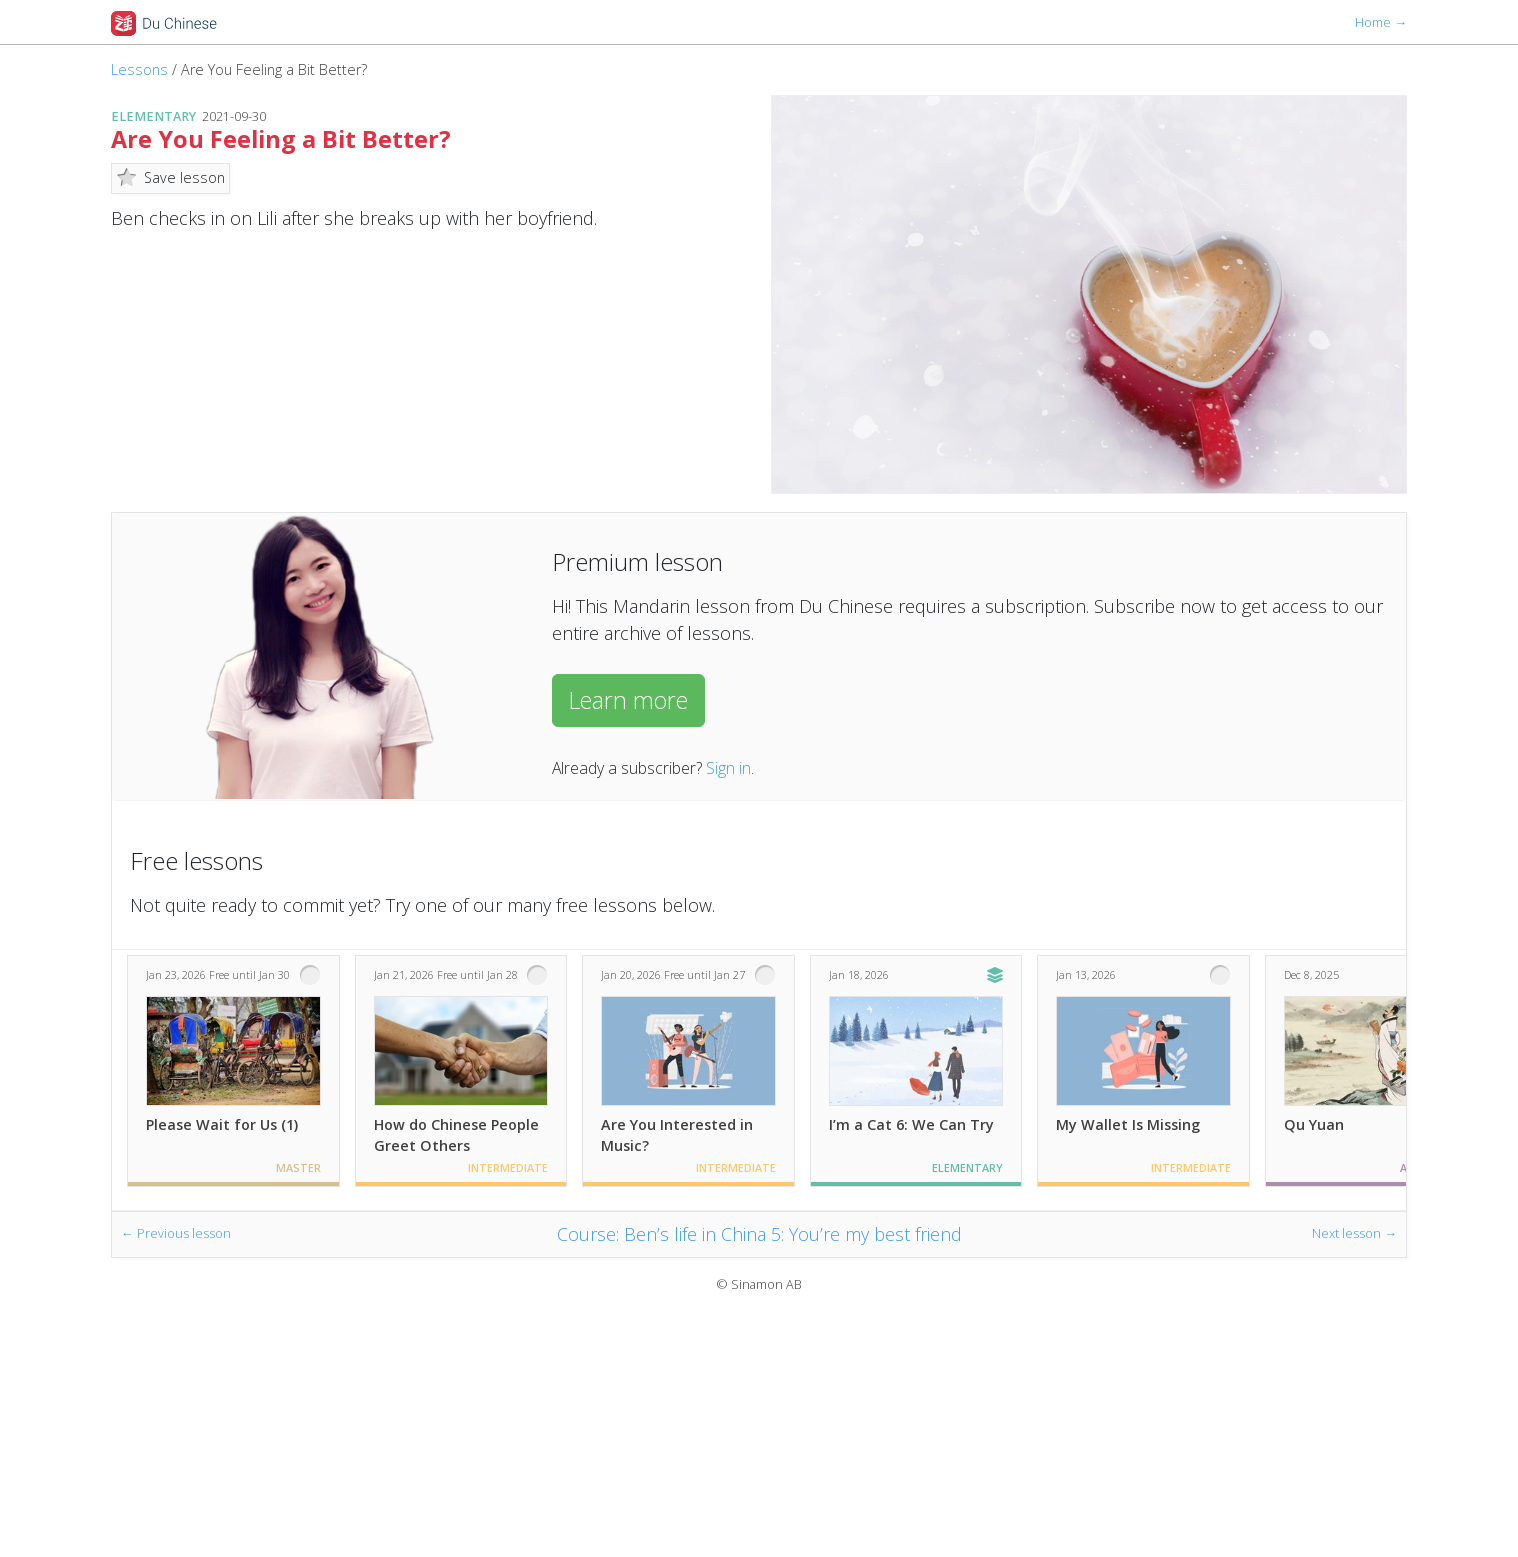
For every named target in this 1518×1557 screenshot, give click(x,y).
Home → (1381, 22)
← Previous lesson (176, 1233)
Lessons (139, 69)
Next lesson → (1354, 1233)
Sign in (728, 768)
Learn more (628, 700)
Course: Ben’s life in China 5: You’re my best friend (759, 1234)
